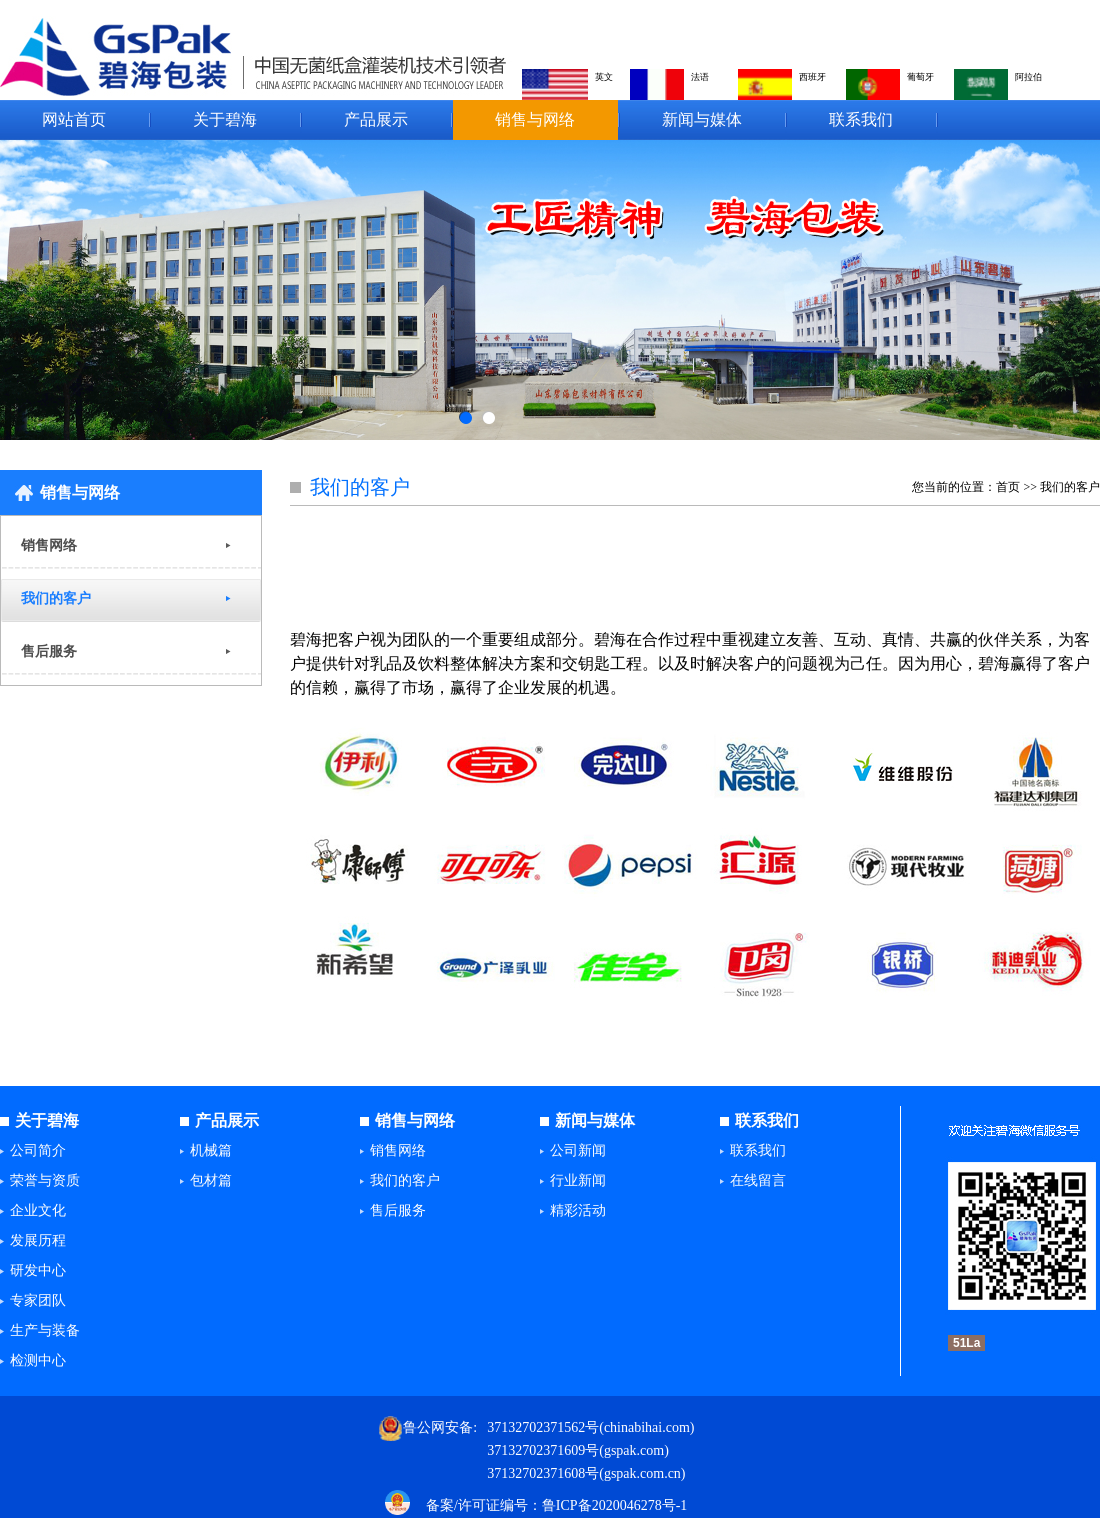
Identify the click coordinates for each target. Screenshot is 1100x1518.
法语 (700, 77)
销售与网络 (535, 119)
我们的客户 (56, 598)
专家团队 (38, 1300)
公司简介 (38, 1150)
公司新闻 (578, 1150)
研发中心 (38, 1270)
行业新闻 (578, 1180)
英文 (604, 77)
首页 (1008, 487)
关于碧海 (225, 119)
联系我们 (861, 119)
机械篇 (211, 1150)
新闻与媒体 (702, 119)
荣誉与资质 (45, 1180)
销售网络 (49, 545)
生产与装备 (45, 1330)
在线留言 (758, 1180)
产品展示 (376, 119)
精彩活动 (578, 1210)
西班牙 (812, 77)
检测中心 (38, 1360)
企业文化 (38, 1210)
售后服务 (49, 651)
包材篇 (211, 1180)
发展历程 (38, 1240)
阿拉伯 (1028, 77)
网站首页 (74, 119)
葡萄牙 (920, 77)
